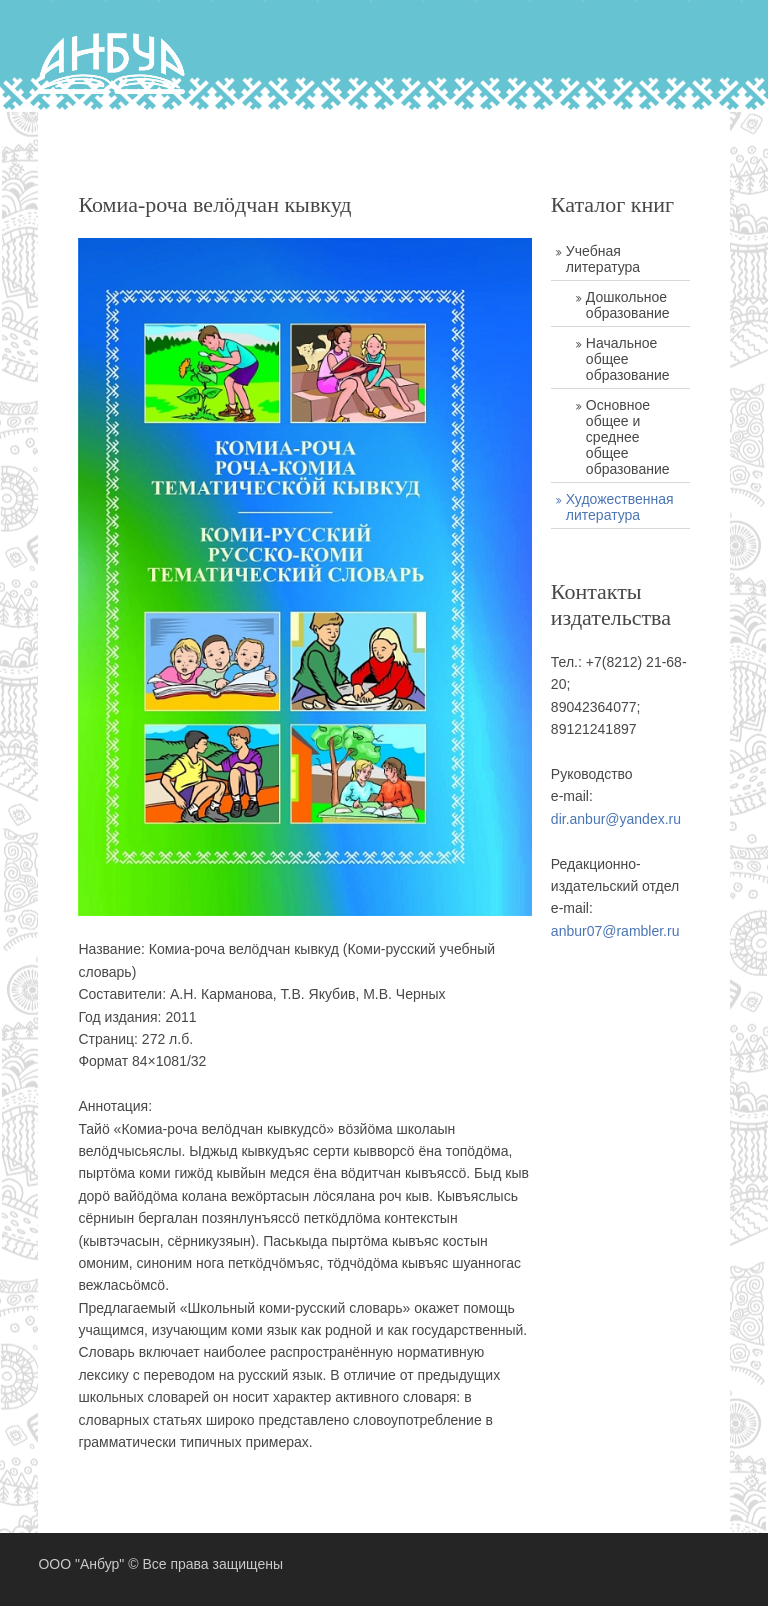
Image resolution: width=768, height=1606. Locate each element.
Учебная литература (603, 259)
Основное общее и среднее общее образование (628, 437)
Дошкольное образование (628, 305)
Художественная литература (620, 507)
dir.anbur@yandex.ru (616, 819)
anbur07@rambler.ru (615, 931)
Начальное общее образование (628, 359)
